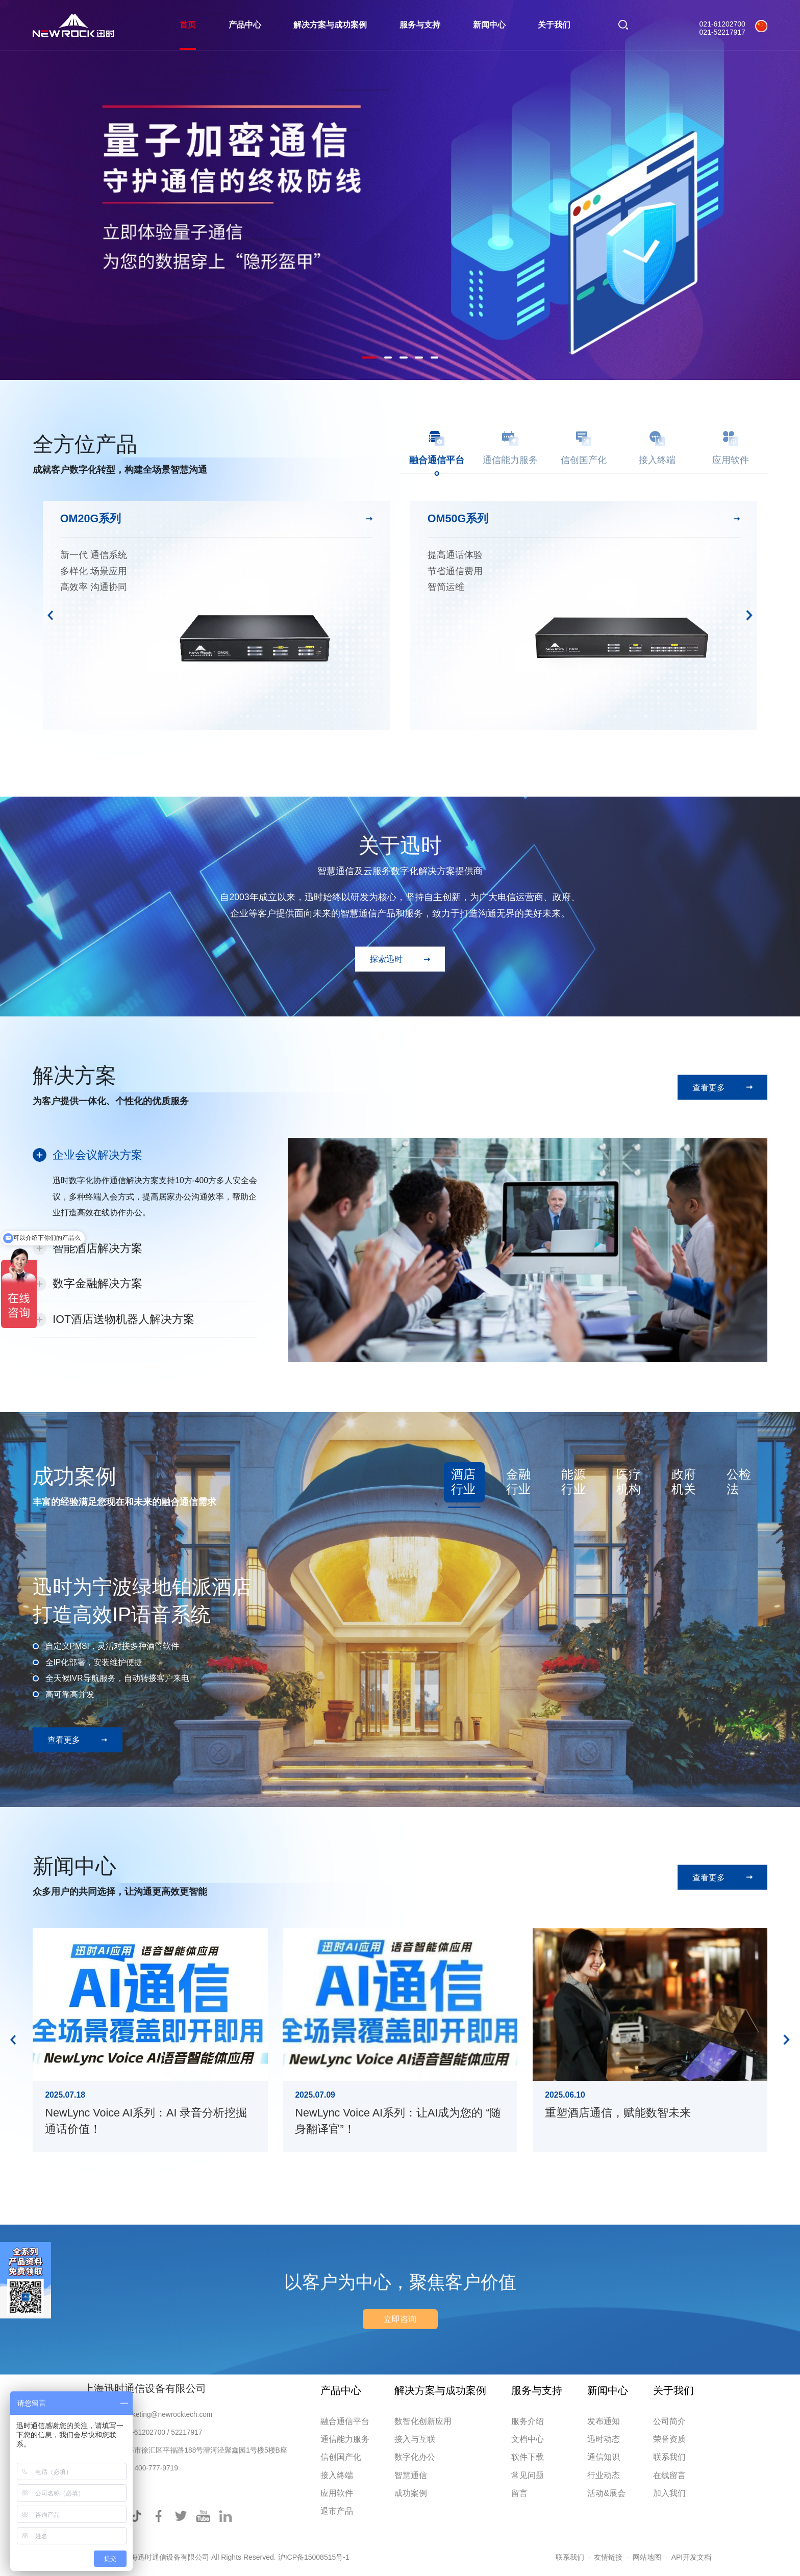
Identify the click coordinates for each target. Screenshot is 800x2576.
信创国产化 (340, 2457)
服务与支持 (419, 24)
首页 (188, 24)
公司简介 (669, 2421)
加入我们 (669, 2493)
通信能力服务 (344, 2439)
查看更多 (708, 1087)
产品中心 (245, 24)
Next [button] (749, 615)
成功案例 (410, 2493)
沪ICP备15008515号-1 (313, 2557)
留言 (519, 2493)
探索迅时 (386, 959)
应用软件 (336, 2493)
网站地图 (647, 2557)
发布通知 (603, 2421)
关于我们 (554, 24)
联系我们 (669, 2457)
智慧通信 (410, 2475)
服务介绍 (527, 2421)
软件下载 (527, 2457)
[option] (400, 190)
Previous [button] (50, 615)
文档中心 (527, 2439)
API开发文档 (691, 2557)
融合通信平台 (344, 2421)
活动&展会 (606, 2493)
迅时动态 (603, 2439)
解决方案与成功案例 (330, 24)
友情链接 (608, 2557)
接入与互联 (414, 2439)
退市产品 (336, 2511)
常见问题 (527, 2475)
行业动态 (603, 2475)
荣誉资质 (669, 2439)
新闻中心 (489, 24)
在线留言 (669, 2475)
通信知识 (603, 2457)
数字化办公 (414, 2457)
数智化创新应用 (423, 2421)
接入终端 (336, 2475)
